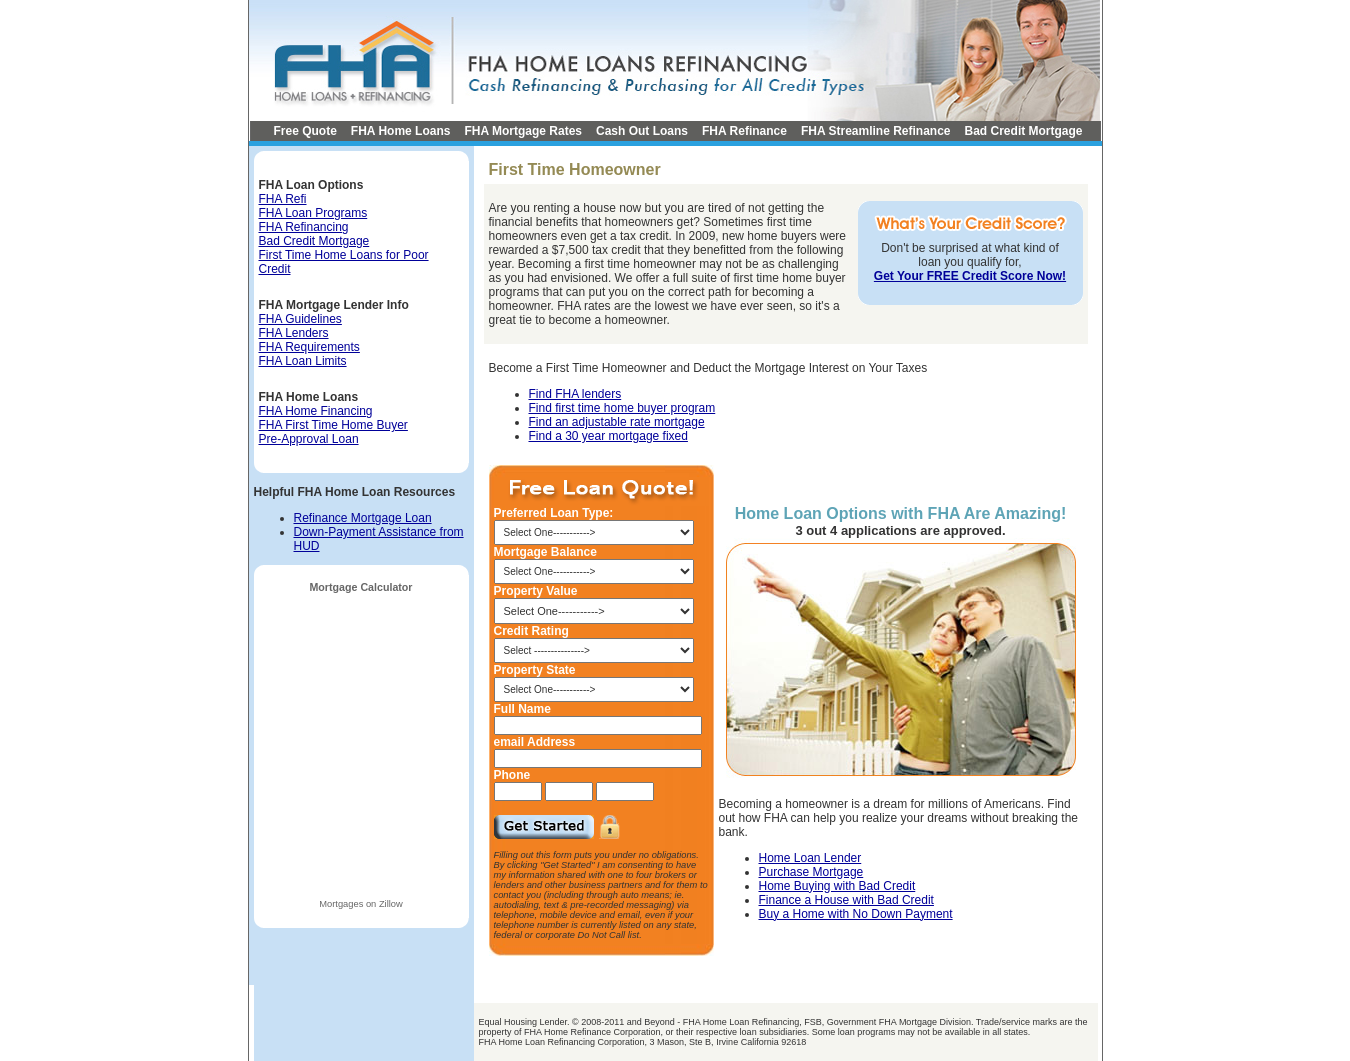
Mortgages (341, 904)
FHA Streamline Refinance (876, 131)
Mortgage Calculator (360, 587)
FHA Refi (283, 199)
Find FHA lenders (575, 394)
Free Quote (305, 131)
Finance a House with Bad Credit (846, 900)
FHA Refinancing (304, 227)
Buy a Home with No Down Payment (856, 914)
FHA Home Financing (316, 411)
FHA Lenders (294, 333)
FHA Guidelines (300, 319)
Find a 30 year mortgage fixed (608, 436)
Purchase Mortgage (811, 872)
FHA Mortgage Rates (523, 131)
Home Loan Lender (810, 858)
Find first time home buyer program (622, 408)
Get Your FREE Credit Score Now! (970, 276)
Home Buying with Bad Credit (837, 886)
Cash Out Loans (642, 131)
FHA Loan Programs (313, 213)
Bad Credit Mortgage (1024, 131)
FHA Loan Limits (303, 361)
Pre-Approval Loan (309, 439)
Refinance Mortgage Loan (363, 518)
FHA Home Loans (401, 131)
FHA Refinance (744, 131)
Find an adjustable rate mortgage (617, 422)
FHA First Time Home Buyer (333, 425)
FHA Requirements (309, 347)
